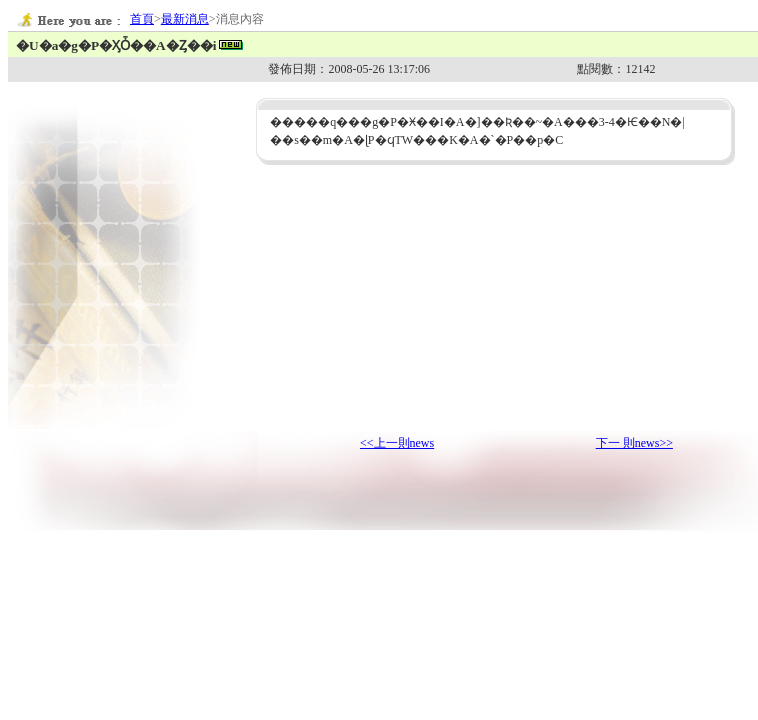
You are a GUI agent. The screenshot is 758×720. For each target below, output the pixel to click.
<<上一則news (397, 443)
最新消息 (185, 19)
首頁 (142, 19)
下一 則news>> (634, 443)
